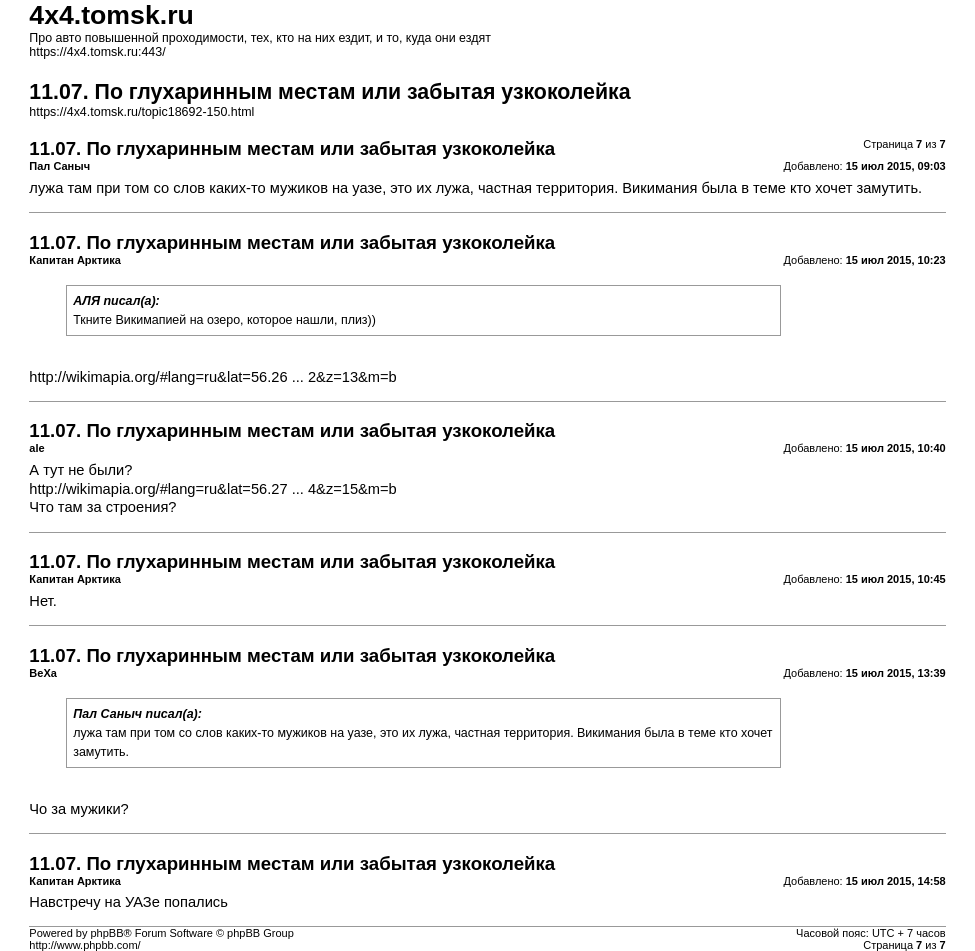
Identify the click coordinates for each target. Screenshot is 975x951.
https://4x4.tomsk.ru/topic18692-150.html (141, 112)
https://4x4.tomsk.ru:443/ (97, 52)
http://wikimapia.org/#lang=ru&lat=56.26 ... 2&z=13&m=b (212, 377)
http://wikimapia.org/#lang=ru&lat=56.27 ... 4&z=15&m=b (212, 489)
